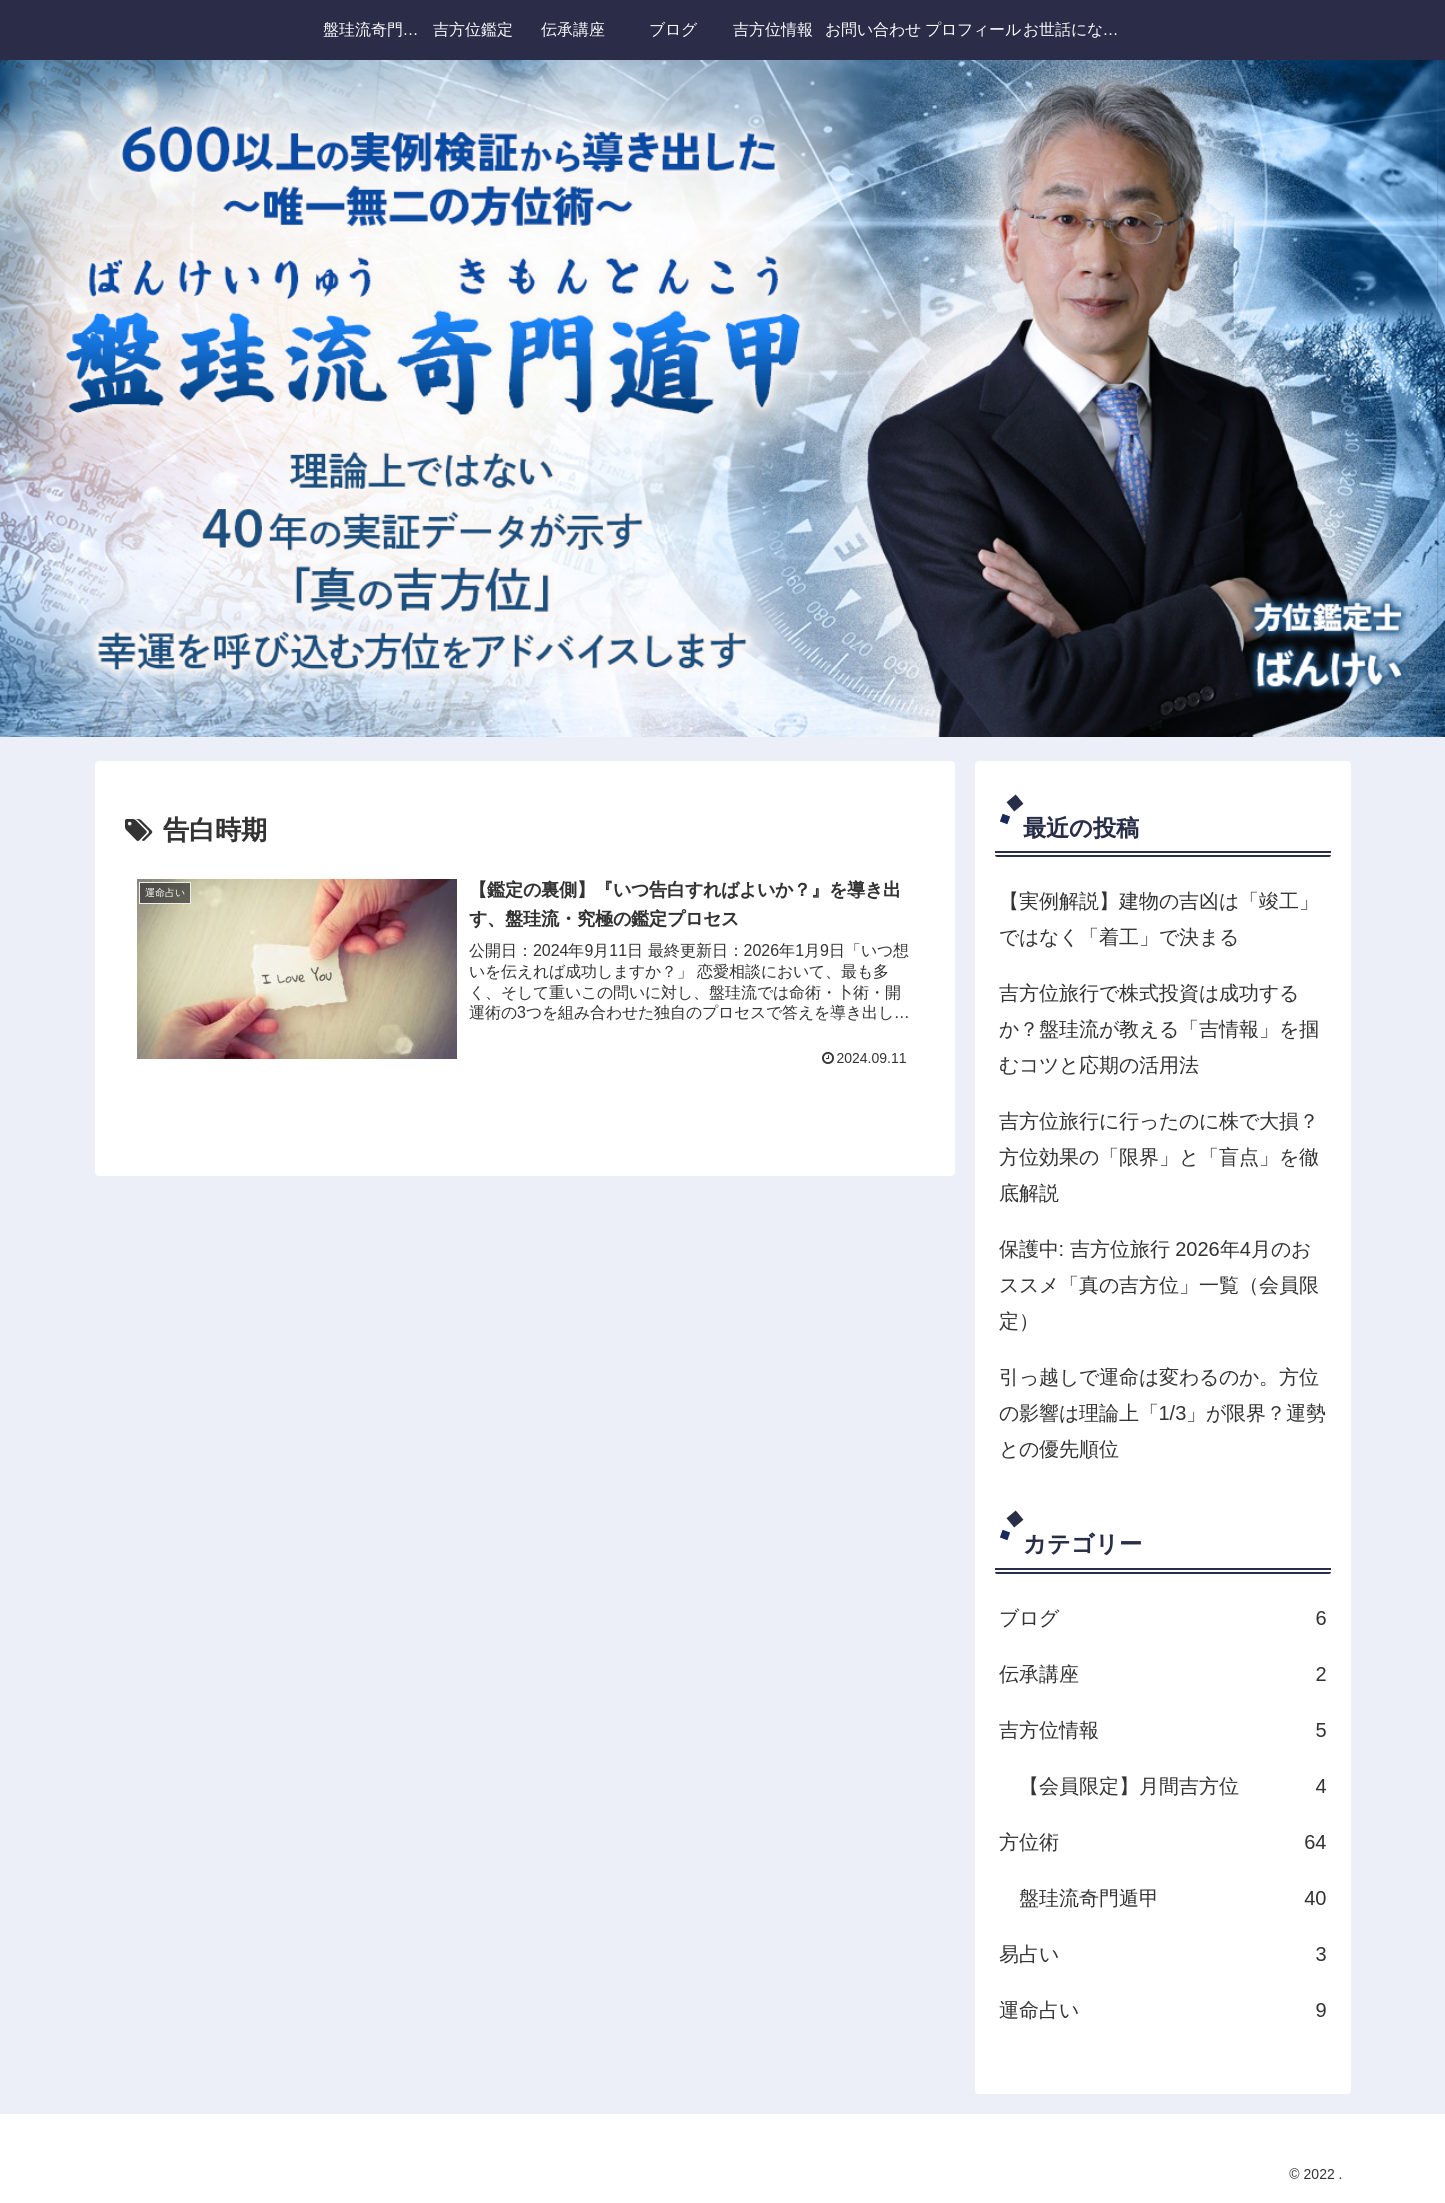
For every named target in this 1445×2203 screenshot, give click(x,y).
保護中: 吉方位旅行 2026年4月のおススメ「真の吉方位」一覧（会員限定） (1159, 1285)
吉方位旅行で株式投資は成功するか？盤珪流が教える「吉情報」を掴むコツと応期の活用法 (1159, 1029)
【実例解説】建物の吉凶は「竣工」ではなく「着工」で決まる (1159, 919)
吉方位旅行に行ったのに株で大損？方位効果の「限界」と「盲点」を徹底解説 (1159, 1157)
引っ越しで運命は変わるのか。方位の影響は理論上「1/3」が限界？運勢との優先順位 (1163, 1413)
